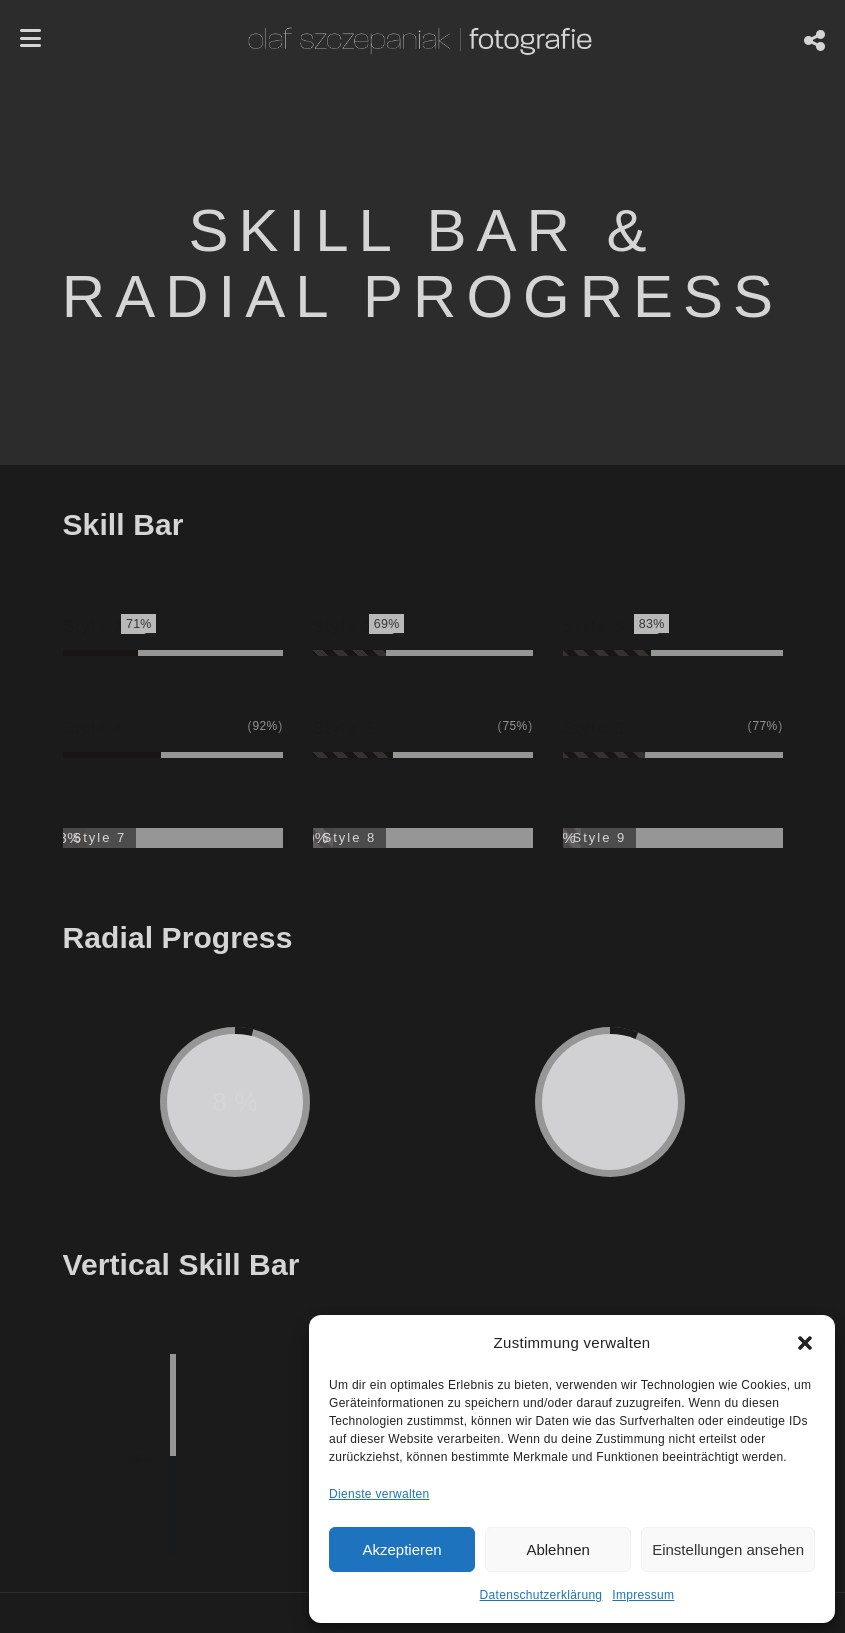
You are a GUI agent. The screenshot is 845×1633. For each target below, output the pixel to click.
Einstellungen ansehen (728, 1549)
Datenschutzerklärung (541, 1595)
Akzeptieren (401, 1549)
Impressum (643, 1595)
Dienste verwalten (379, 1494)
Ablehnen (557, 1549)
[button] (805, 1343)
